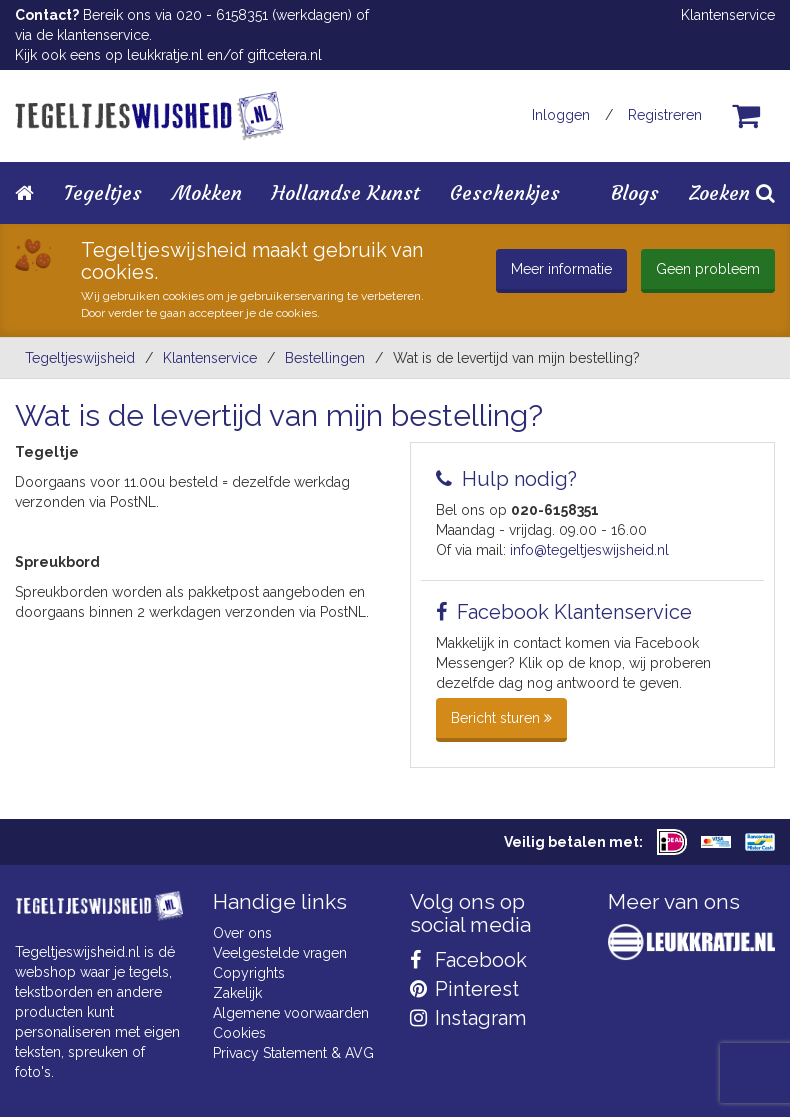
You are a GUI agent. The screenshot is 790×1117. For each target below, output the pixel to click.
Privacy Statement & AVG (293, 1053)
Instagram (468, 1018)
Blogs (635, 192)
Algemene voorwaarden (291, 1013)
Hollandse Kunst (346, 192)
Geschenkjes (505, 192)
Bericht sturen (501, 718)
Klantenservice (728, 15)
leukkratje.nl (165, 55)
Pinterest (464, 989)
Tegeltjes (103, 192)
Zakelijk (237, 993)
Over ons (242, 933)
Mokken (207, 192)
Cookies (239, 1033)
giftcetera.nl (284, 55)
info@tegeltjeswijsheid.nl (589, 550)
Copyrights (249, 973)
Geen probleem (708, 269)
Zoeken (732, 192)
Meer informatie (561, 269)
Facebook (468, 960)
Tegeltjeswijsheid (80, 358)
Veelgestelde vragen (280, 953)
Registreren (665, 115)
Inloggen (561, 115)
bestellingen (325, 358)
